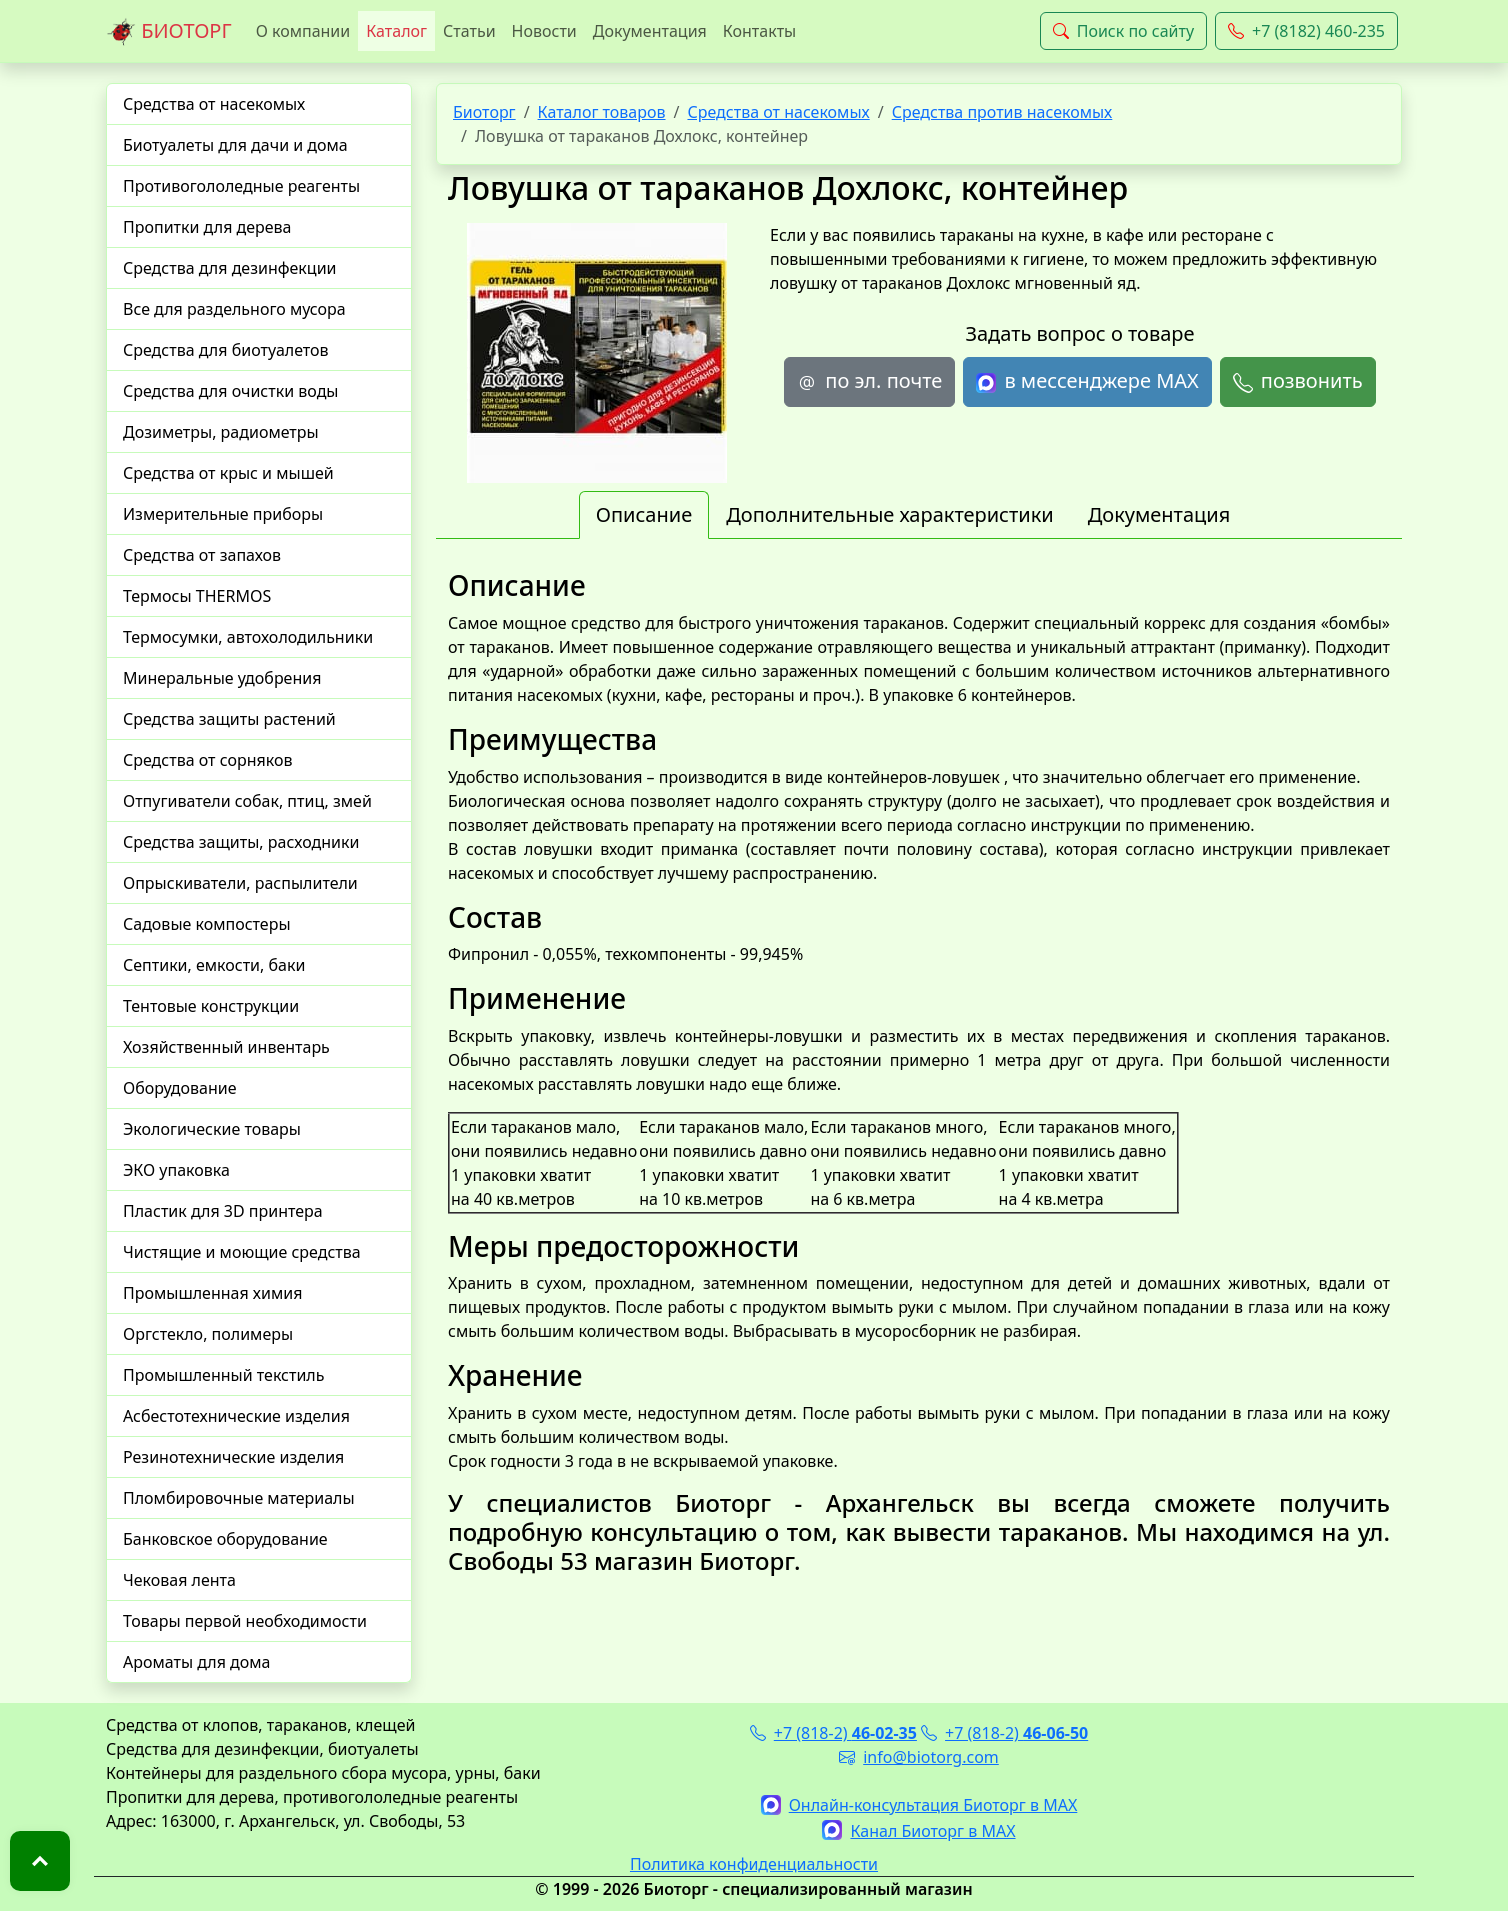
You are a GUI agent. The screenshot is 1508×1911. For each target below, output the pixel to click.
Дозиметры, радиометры (221, 432)
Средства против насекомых (1002, 112)
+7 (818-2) (833, 1733)
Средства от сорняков (207, 760)
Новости (544, 31)
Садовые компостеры (207, 924)
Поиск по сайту (1123, 31)
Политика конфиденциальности (754, 1864)
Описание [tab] (644, 514)
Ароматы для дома (197, 1662)
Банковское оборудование (225, 1539)
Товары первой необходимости (245, 1621)
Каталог (396, 31)
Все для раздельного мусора (234, 309)
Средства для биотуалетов (226, 350)
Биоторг (484, 112)
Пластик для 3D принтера (223, 1211)
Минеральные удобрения (222, 678)
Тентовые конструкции (211, 1006)
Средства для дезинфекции (230, 268)
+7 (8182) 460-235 (1306, 31)
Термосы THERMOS (197, 596)
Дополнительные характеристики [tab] (890, 514)
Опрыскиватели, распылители (240, 883)
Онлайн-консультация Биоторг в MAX (919, 1805)
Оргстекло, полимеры (208, 1334)
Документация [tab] (1159, 514)
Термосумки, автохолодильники (248, 637)
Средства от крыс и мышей (228, 473)
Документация (650, 31)
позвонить (1298, 381)
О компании (303, 31)
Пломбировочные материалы (239, 1498)
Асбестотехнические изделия (236, 1416)
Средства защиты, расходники (241, 842)
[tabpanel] (919, 1072)
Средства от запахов (202, 555)
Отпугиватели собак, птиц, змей (247, 801)
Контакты (759, 31)
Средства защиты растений (229, 719)
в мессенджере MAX (1087, 381)
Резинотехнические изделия (233, 1457)
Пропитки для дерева (207, 227)
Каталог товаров (602, 112)
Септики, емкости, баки (214, 965)
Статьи (469, 31)
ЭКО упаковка (176, 1170)
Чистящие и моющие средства (242, 1252)
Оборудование (180, 1088)
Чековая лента (179, 1580)
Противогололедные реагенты (241, 186)
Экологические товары (212, 1129)
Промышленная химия (212, 1293)
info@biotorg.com (919, 1757)
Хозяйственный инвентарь (226, 1047)
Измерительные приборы (223, 514)
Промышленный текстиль (223, 1375)
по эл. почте (869, 381)
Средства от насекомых (214, 104)
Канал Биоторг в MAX (918, 1831)
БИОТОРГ (169, 32)
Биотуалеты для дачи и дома (235, 145)
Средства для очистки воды (231, 391)
